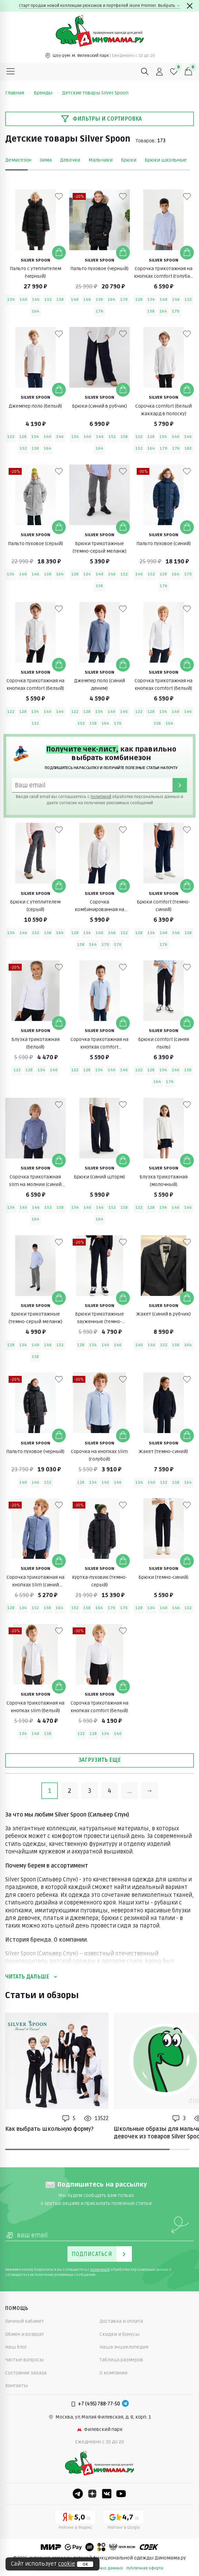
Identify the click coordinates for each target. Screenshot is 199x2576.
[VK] (106, 2493)
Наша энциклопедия (124, 2347)
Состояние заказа (25, 2373)
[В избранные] (59, 196)
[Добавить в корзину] (59, 252)
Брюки (128, 160)
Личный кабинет (24, 2321)
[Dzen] (92, 2493)
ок (85, 2564)
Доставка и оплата (121, 2321)
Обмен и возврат (24, 2334)
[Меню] (10, 71)
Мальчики (100, 160)
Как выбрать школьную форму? (49, 2129)
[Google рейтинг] (123, 2521)
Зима (46, 160)
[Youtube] (121, 2493)
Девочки (70, 160)
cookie (66, 2563)
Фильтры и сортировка (101, 119)
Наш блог (16, 2347)
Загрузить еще (99, 1760)
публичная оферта (144, 2568)
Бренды (46, 93)
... (129, 1791)
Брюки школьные (166, 160)
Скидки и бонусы (119, 2334)
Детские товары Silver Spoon (95, 93)
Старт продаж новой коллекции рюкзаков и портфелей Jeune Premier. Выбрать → (99, 5)
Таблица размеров (121, 2360)
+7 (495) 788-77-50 (99, 2404)
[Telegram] (125, 2404)
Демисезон (18, 160)
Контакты (16, 2386)
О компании (113, 2373)
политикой (101, 796)
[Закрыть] (190, 6)
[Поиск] (144, 71)
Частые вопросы (24, 2360)
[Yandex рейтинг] (75, 2521)
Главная (18, 93)
